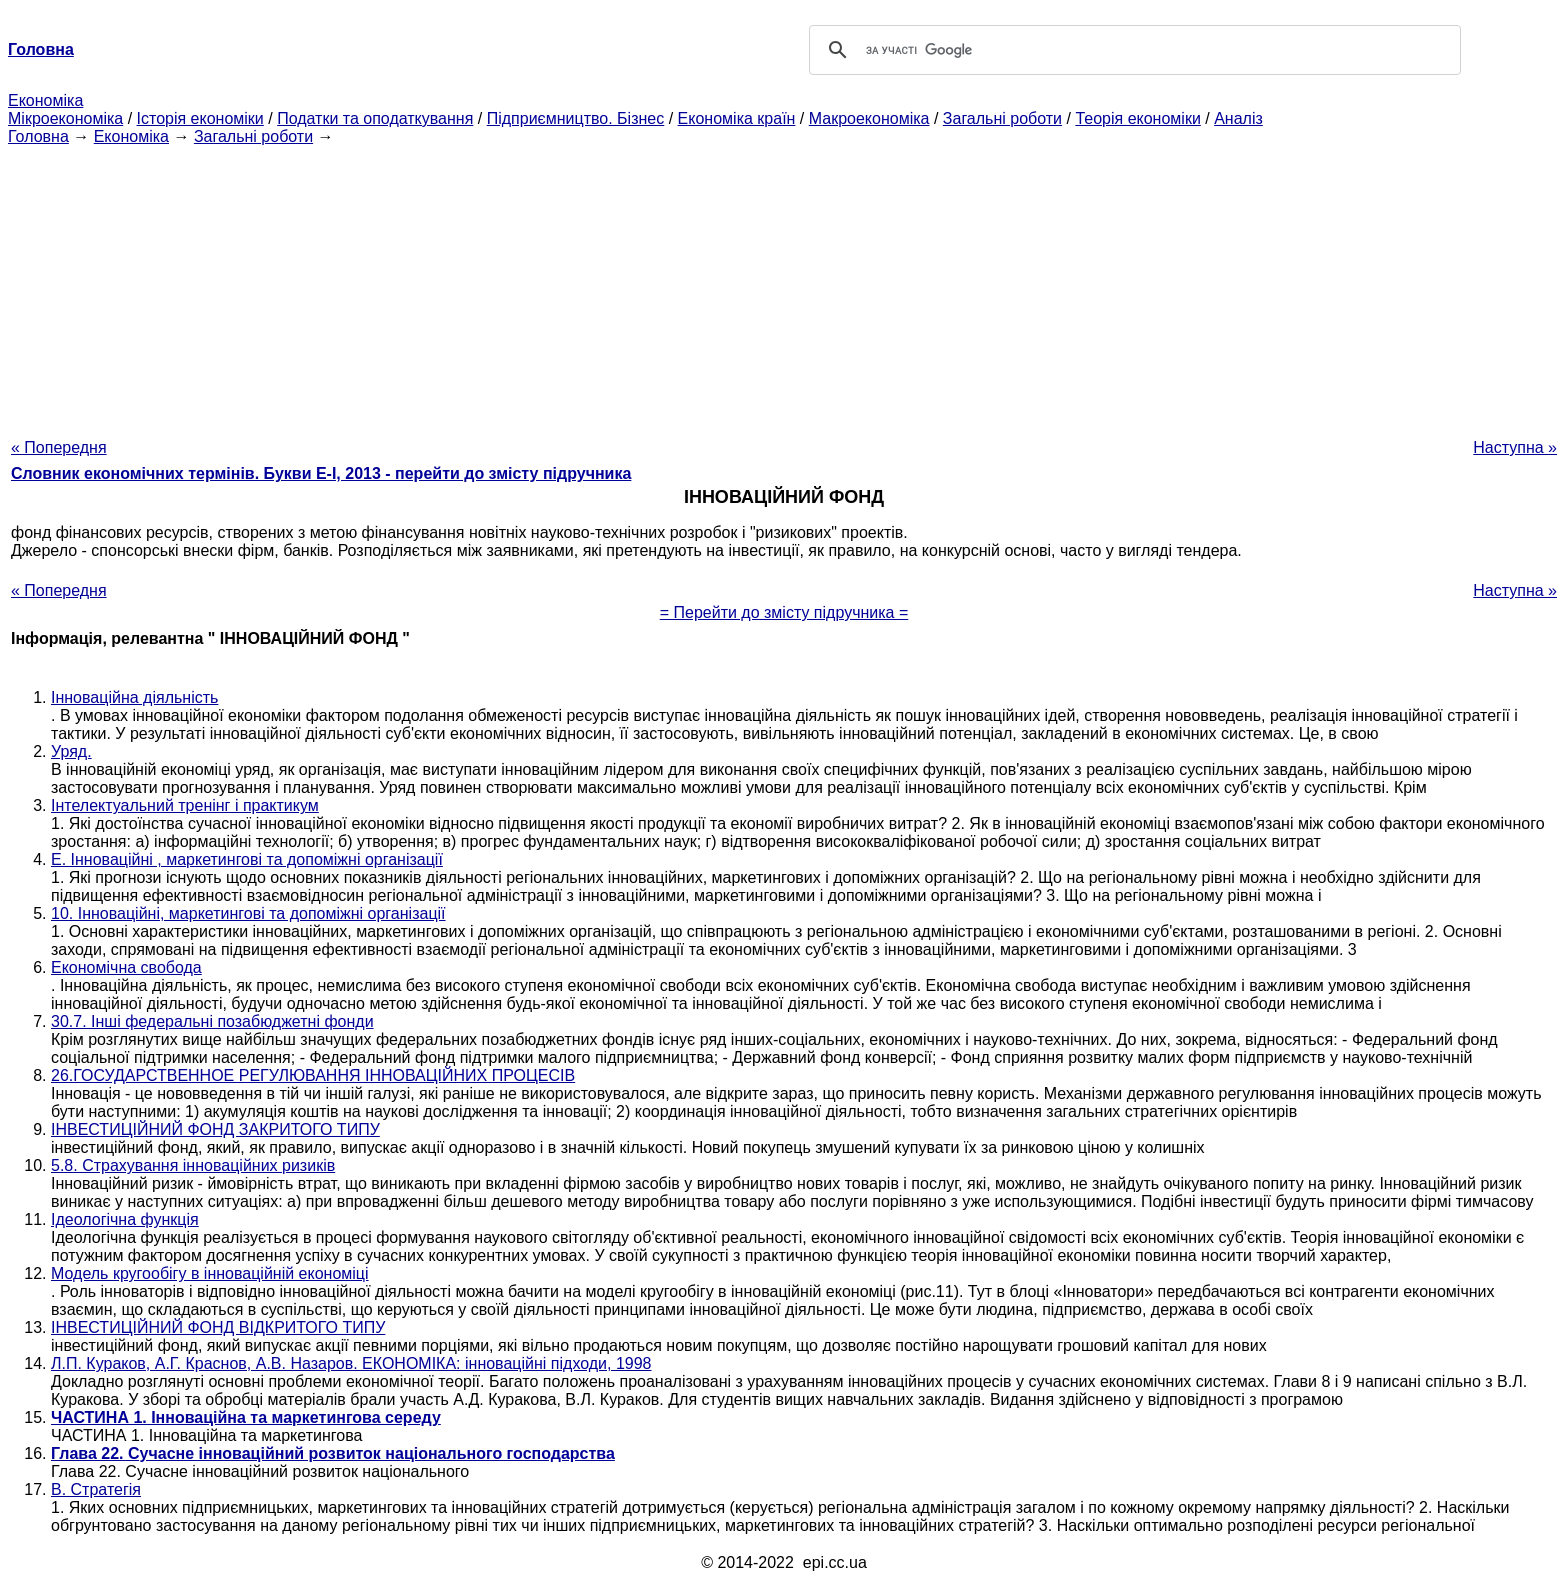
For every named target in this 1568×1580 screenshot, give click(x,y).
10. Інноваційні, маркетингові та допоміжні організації (248, 913)
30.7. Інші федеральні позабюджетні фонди (212, 1021)
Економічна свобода (126, 967)
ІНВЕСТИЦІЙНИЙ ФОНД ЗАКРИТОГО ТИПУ (215, 1129)
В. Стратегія (96, 1489)
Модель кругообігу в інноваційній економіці (210, 1273)
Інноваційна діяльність (134, 697)
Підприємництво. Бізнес (576, 118)
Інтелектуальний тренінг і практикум (185, 805)
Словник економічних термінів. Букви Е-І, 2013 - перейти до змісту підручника (321, 473)
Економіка (45, 100)
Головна (38, 136)
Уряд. (71, 751)
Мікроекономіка (65, 118)
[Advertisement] (784, 286)
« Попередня (59, 447)
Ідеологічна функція (125, 1219)
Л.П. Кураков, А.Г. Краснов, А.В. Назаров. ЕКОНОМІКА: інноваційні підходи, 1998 (351, 1363)
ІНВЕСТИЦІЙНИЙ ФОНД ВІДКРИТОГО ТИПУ (218, 1327)
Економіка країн (737, 118)
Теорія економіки (1137, 118)
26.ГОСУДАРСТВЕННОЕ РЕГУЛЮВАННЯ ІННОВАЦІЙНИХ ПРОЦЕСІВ (313, 1075)
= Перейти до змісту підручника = (784, 612)
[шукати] (1132, 50)
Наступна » (1515, 447)
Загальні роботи (1002, 118)
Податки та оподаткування (375, 118)
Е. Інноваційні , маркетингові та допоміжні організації (247, 859)
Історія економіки (200, 118)
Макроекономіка (869, 118)
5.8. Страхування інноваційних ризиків (193, 1165)
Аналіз (1238, 118)
